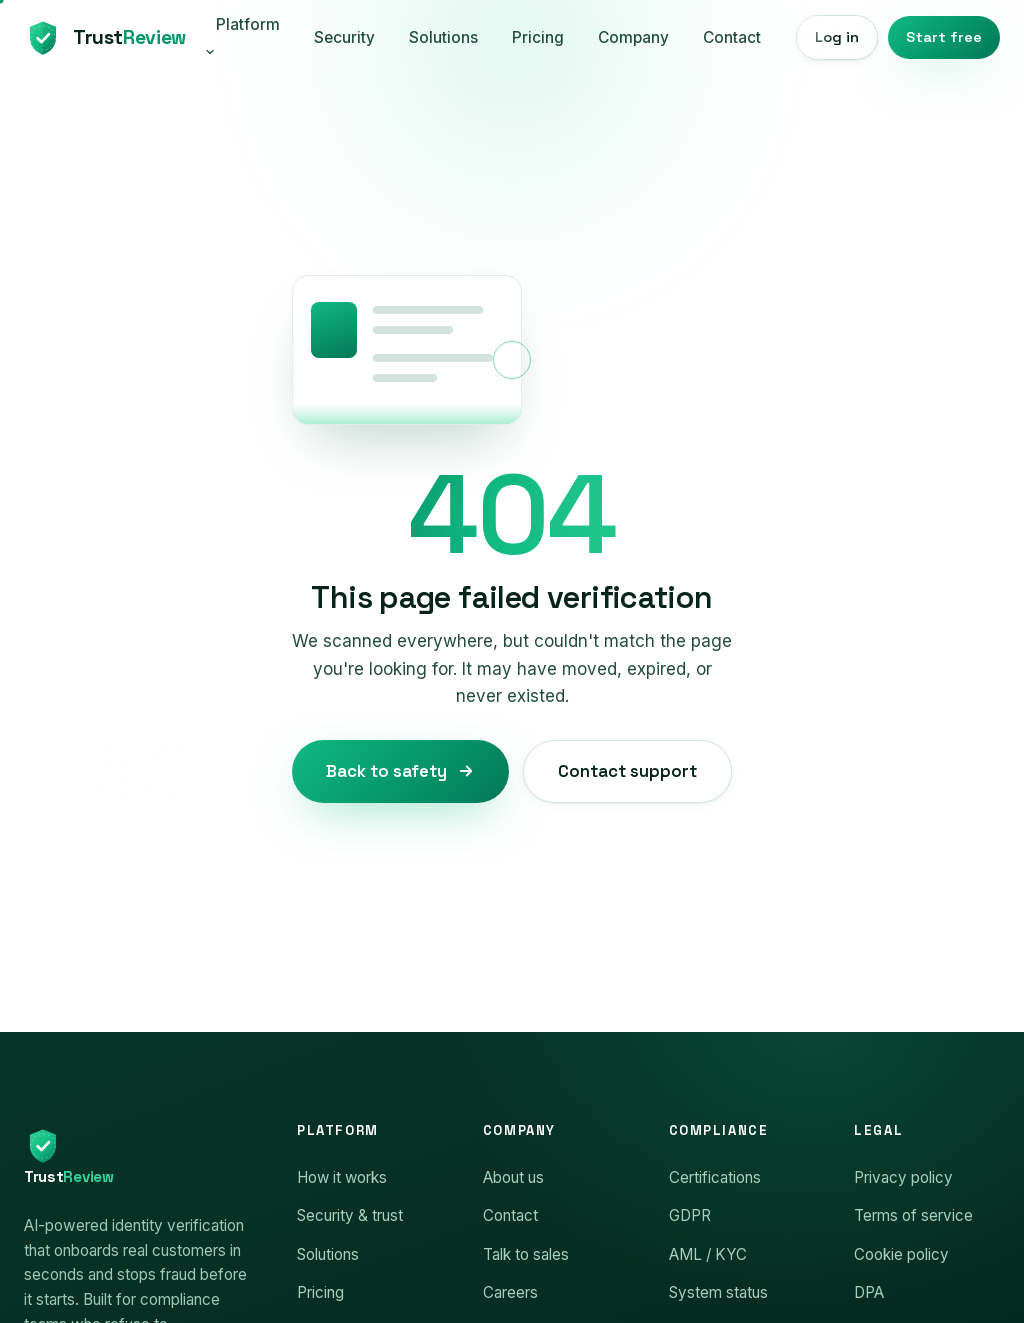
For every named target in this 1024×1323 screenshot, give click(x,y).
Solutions (443, 37)
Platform (242, 36)
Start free (944, 37)
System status (718, 1292)
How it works (342, 1177)
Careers (510, 1292)
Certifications (715, 1177)
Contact (732, 37)
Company (633, 37)
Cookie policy (901, 1254)
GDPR (690, 1215)
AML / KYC (708, 1254)
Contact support (627, 771)
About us (513, 1177)
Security (344, 37)
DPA (869, 1292)
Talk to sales (526, 1254)
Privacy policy (903, 1177)
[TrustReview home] (102, 38)
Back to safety (400, 771)
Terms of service (913, 1215)
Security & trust (350, 1215)
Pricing (538, 37)
